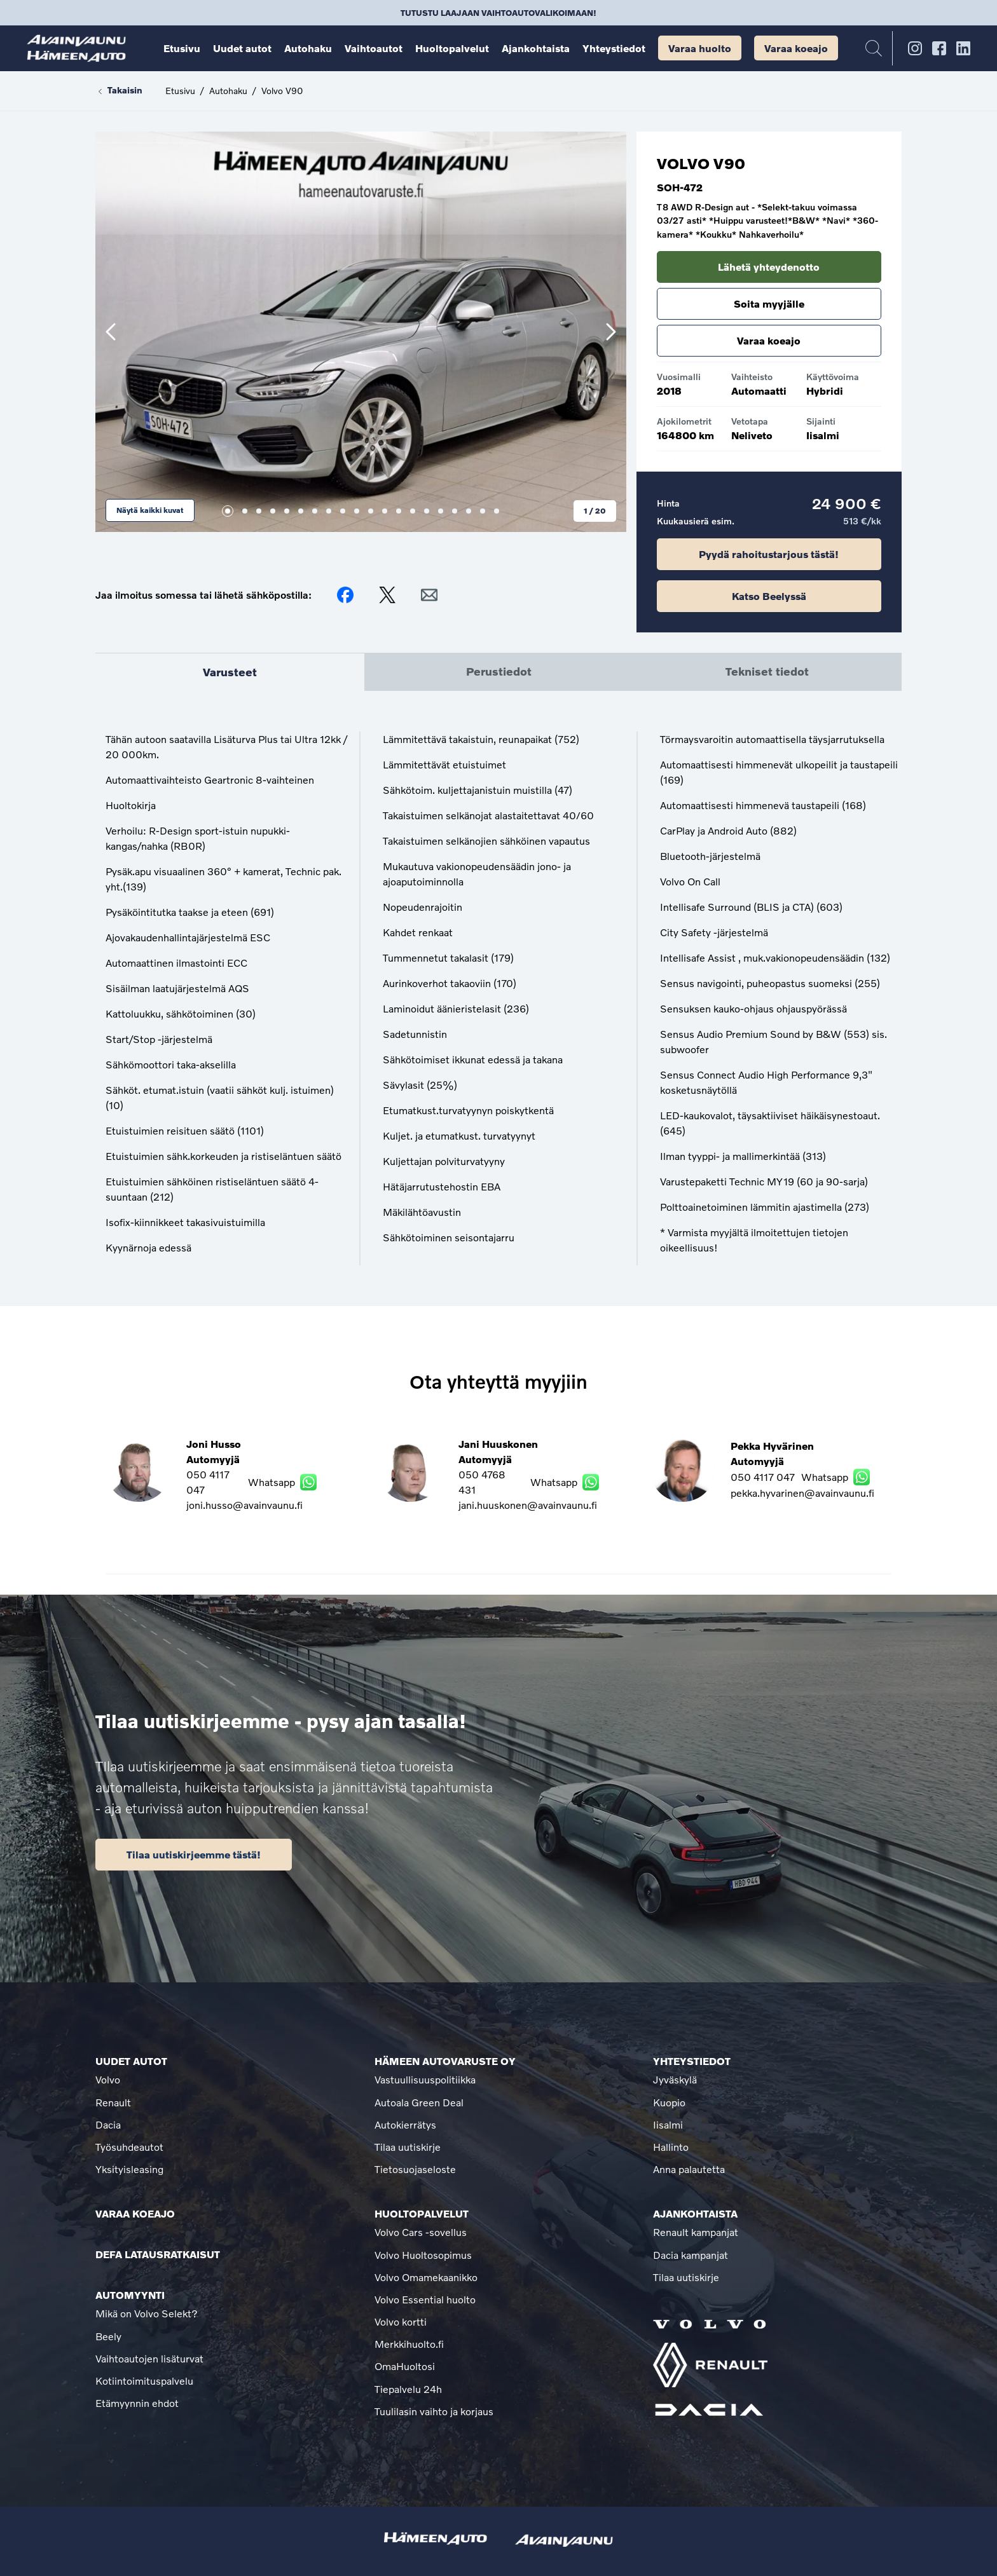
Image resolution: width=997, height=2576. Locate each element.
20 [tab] (496, 511)
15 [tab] (426, 511)
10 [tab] (356, 511)
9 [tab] (342, 511)
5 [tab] (286, 511)
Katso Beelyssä (769, 596)
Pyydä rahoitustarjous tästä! (769, 554)
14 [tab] (412, 511)
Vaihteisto (752, 376)
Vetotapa (749, 421)
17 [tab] (454, 511)
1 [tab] (227, 511)
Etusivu (180, 90)
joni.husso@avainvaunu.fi (244, 1505)
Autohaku (228, 90)
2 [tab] (244, 511)
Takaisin (118, 91)
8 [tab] (328, 511)
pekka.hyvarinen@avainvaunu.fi (802, 1493)
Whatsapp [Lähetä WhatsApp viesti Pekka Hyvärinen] (835, 1477)
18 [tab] (468, 511)
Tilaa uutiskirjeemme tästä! (194, 1854)
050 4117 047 (208, 1482)
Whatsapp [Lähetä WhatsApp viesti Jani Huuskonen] (563, 1482)
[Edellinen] (110, 332)
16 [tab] (440, 511)
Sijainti (820, 421)
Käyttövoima (832, 376)
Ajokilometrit (684, 421)
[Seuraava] (611, 332)
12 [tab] (384, 511)
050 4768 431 (481, 1482)
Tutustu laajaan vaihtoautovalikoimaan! (498, 12)
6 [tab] (300, 511)
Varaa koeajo (769, 340)
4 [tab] (272, 511)
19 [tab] (482, 511)
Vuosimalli (679, 376)
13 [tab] (398, 511)
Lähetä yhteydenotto (769, 267)
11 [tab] (370, 511)
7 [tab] (314, 511)
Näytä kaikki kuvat (150, 510)
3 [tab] (258, 511)
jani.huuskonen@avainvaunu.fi (527, 1505)
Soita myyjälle (769, 303)
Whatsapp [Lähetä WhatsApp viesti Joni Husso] (277, 1482)
